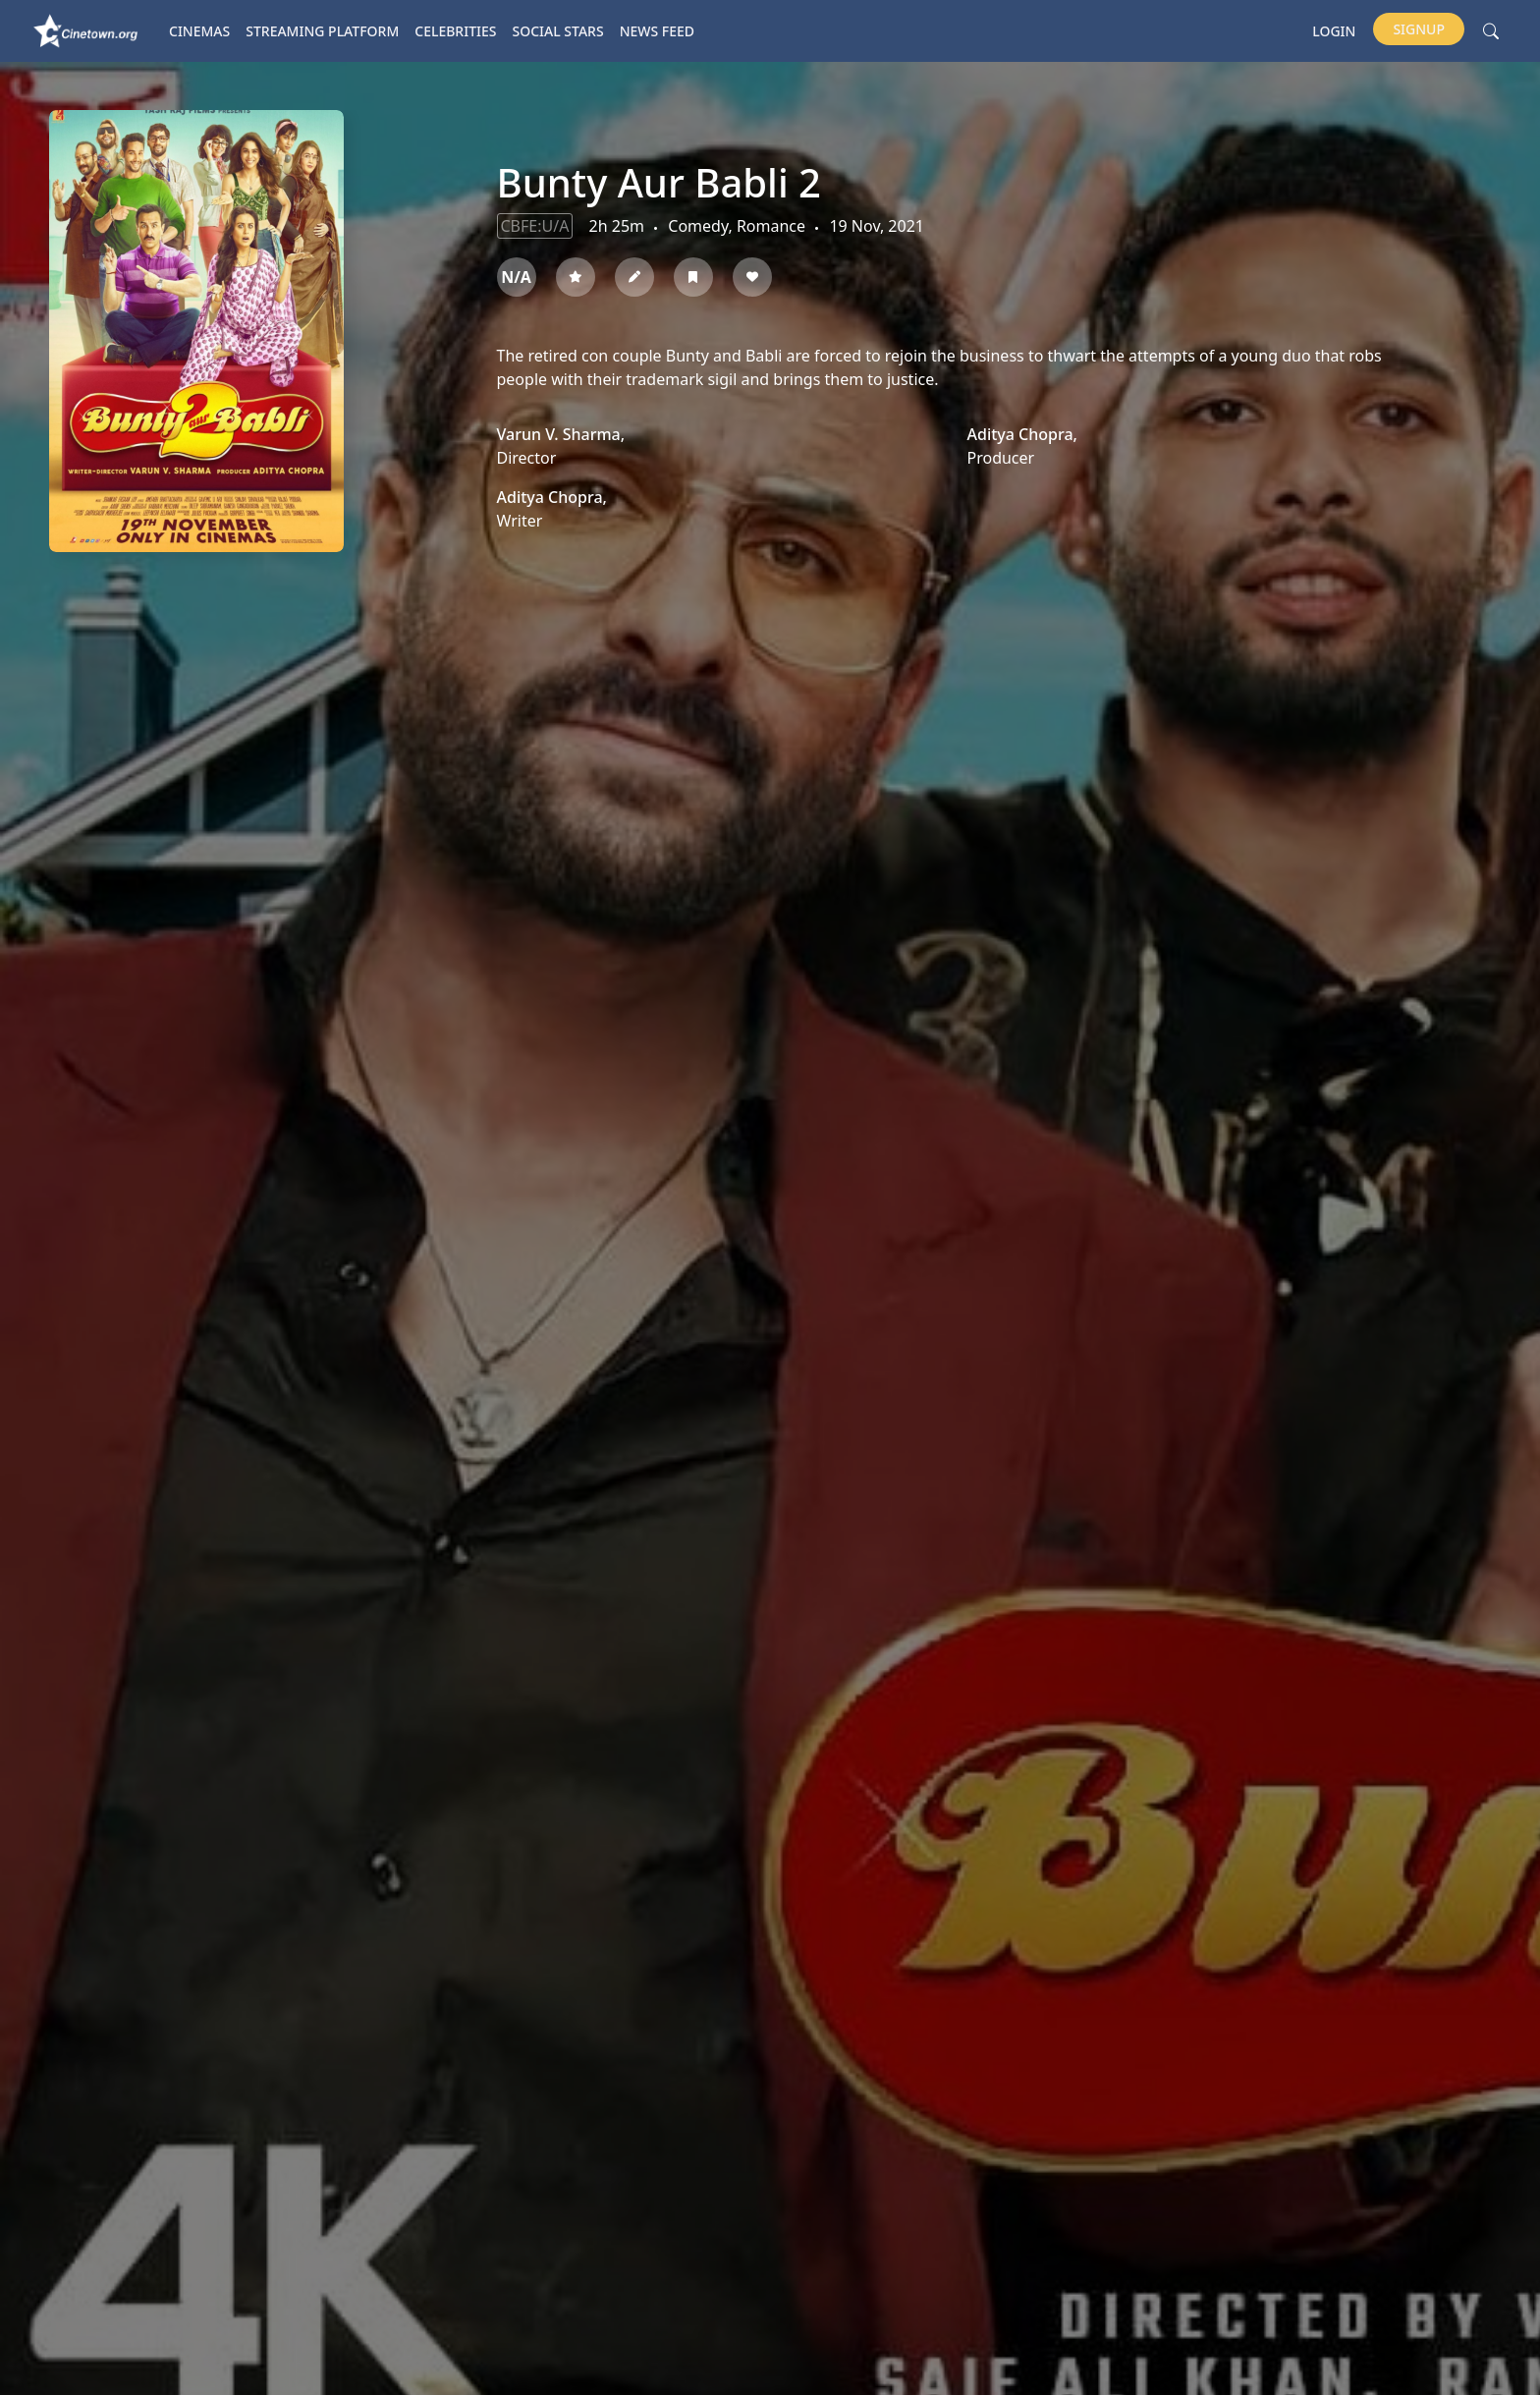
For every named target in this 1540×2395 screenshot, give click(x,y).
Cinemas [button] (199, 31)
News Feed (657, 31)
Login (1333, 31)
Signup (1419, 29)
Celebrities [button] (455, 31)
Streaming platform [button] (322, 31)
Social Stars (558, 31)
